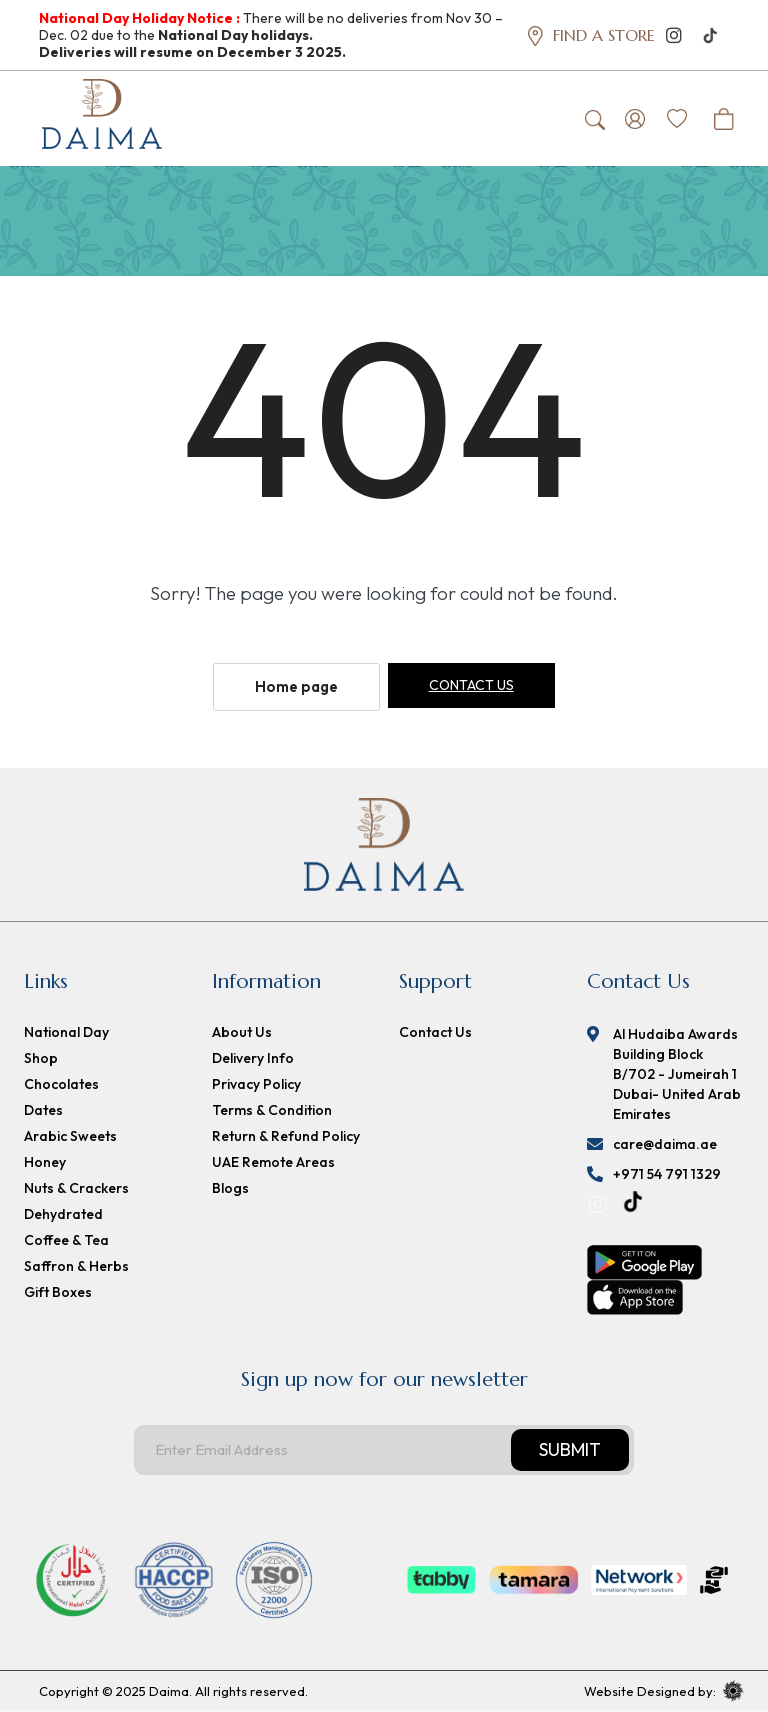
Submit (570, 1450)
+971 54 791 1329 (667, 1175)
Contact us (471, 686)
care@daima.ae (665, 1145)
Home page (296, 687)
